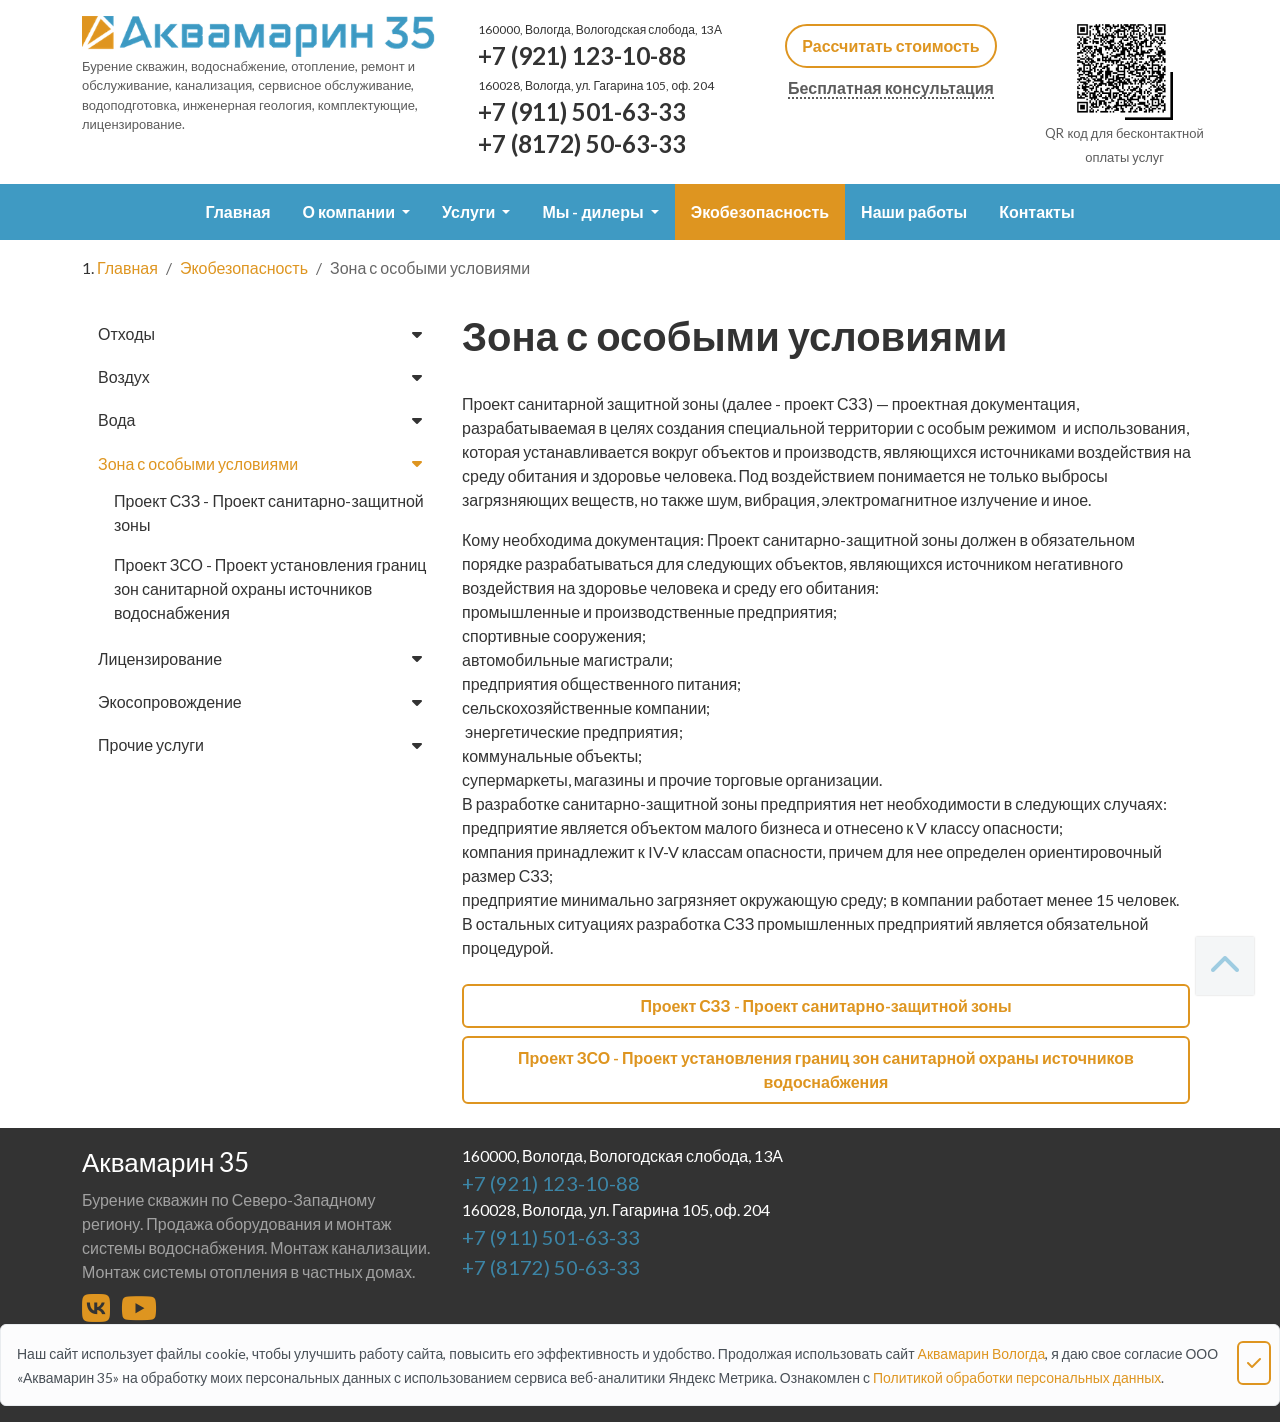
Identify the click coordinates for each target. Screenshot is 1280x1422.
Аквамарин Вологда (982, 1353)
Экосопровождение (260, 701)
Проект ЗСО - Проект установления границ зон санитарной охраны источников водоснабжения (270, 588)
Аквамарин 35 (165, 1162)
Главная (237, 211)
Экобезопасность (760, 211)
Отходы (260, 333)
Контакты (1036, 211)
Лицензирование (260, 658)
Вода (260, 419)
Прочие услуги (260, 744)
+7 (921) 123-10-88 (582, 55)
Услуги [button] (470, 211)
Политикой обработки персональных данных (1017, 1377)
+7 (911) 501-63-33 (582, 111)
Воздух (260, 376)
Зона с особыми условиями (260, 463)
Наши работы (914, 211)
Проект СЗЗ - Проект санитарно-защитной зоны (269, 512)
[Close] (1254, 1363)
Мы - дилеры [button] (594, 211)
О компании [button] (350, 211)
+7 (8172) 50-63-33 (582, 143)
